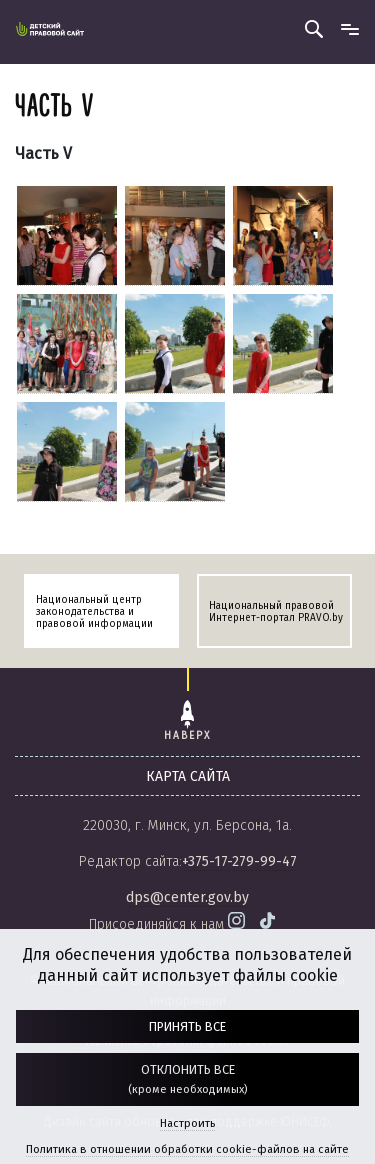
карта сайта (188, 776)
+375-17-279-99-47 (239, 861)
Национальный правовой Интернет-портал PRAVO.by (276, 612)
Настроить (187, 1123)
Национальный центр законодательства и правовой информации (94, 612)
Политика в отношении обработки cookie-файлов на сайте (187, 1149)
